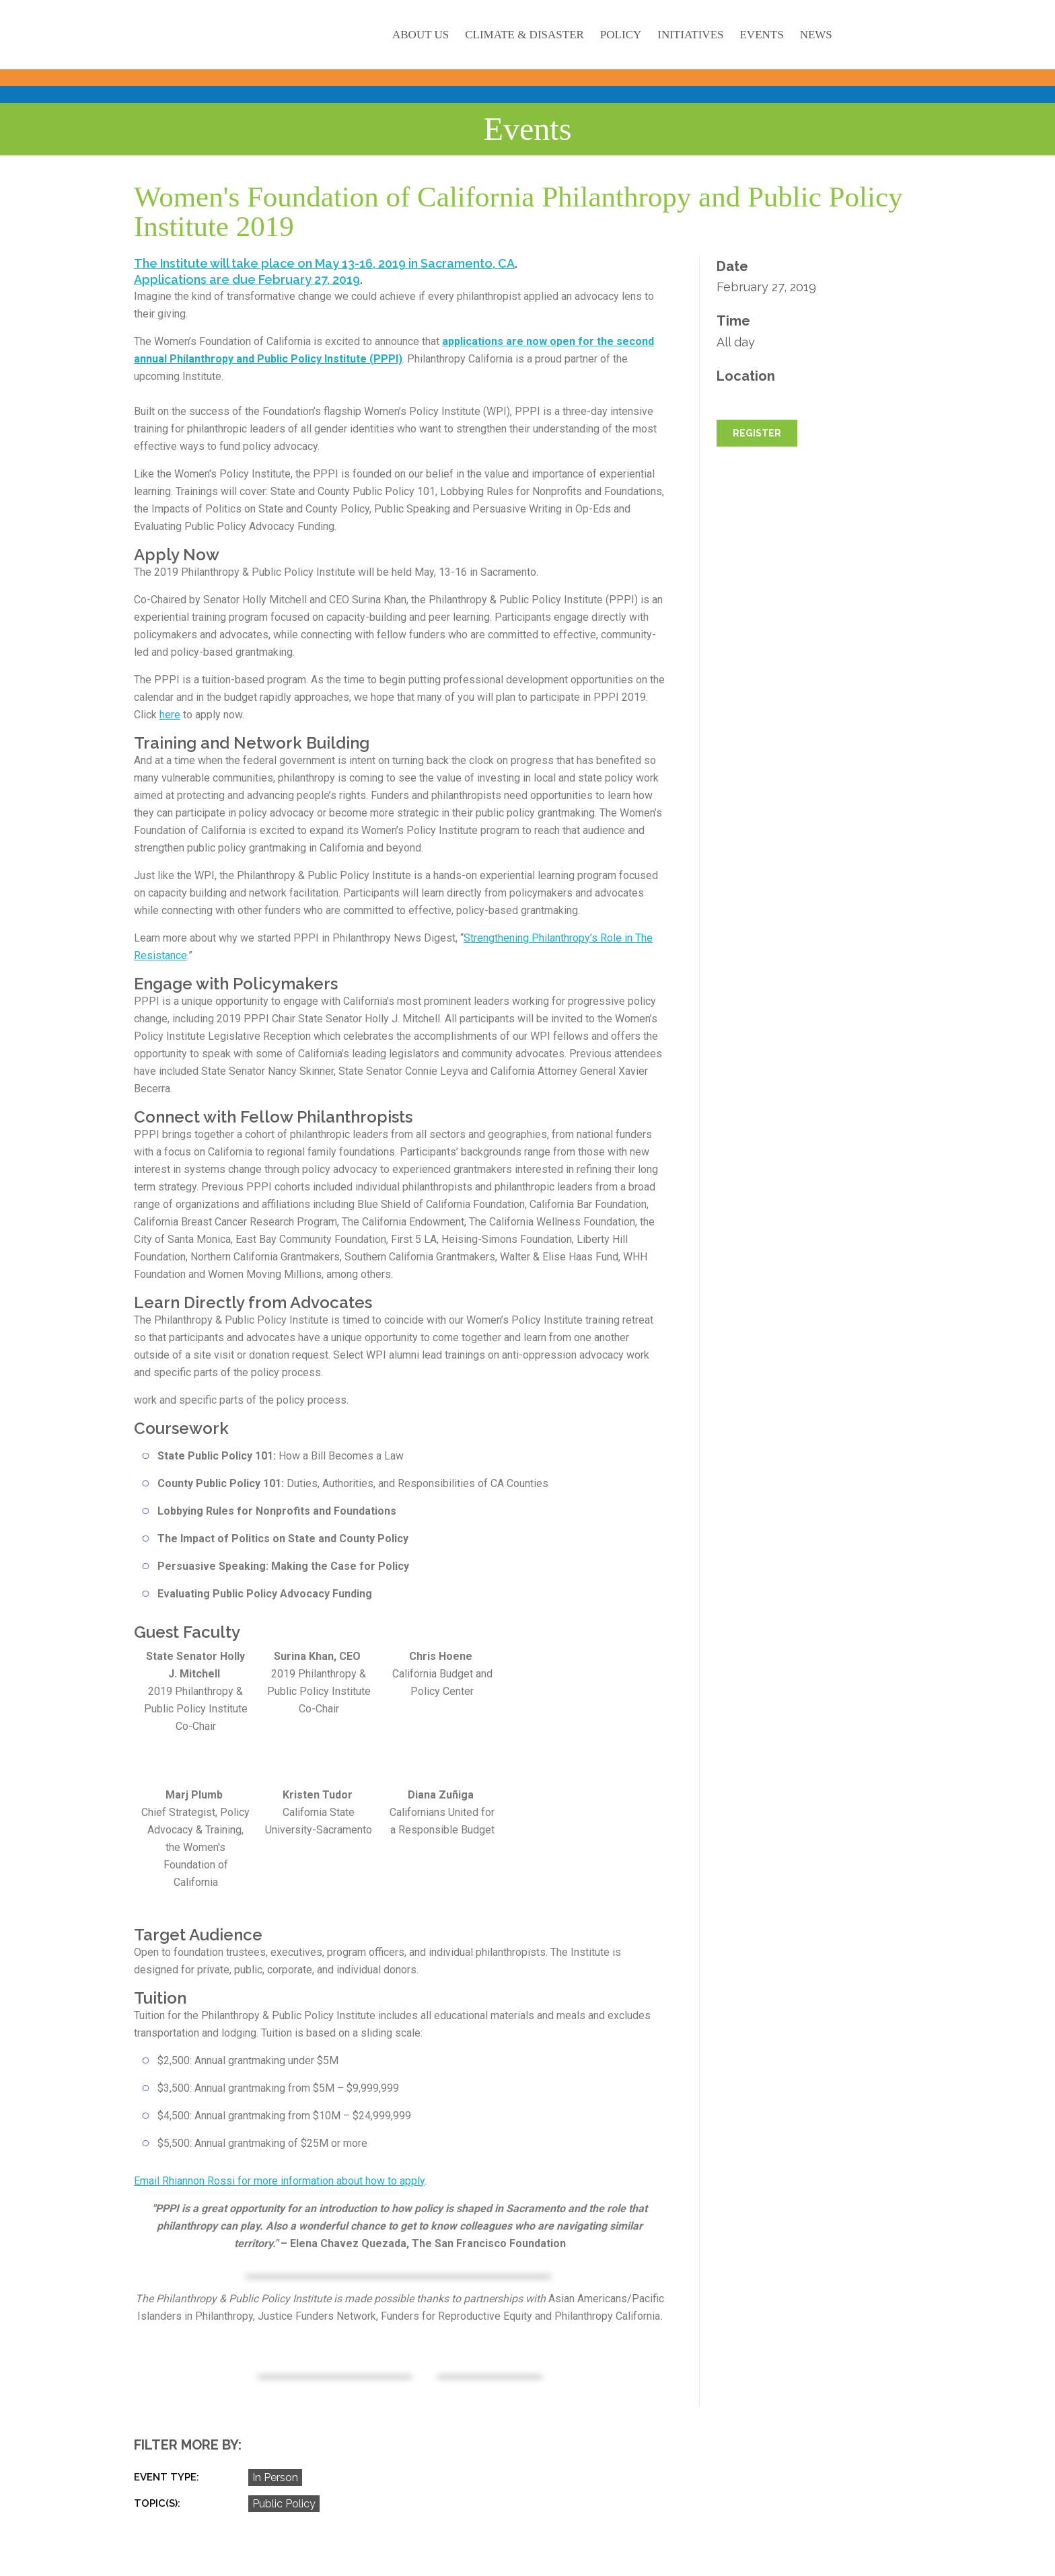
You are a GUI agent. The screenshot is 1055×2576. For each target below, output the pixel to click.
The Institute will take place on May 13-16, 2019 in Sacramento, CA (324, 263)
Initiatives (690, 34)
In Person (275, 2477)
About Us (420, 34)
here (169, 714)
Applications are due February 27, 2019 (247, 279)
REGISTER (757, 433)
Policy (620, 34)
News (816, 34)
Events (761, 34)
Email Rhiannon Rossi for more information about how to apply (279, 2180)
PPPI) (387, 358)
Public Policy (284, 2503)
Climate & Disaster (524, 34)
